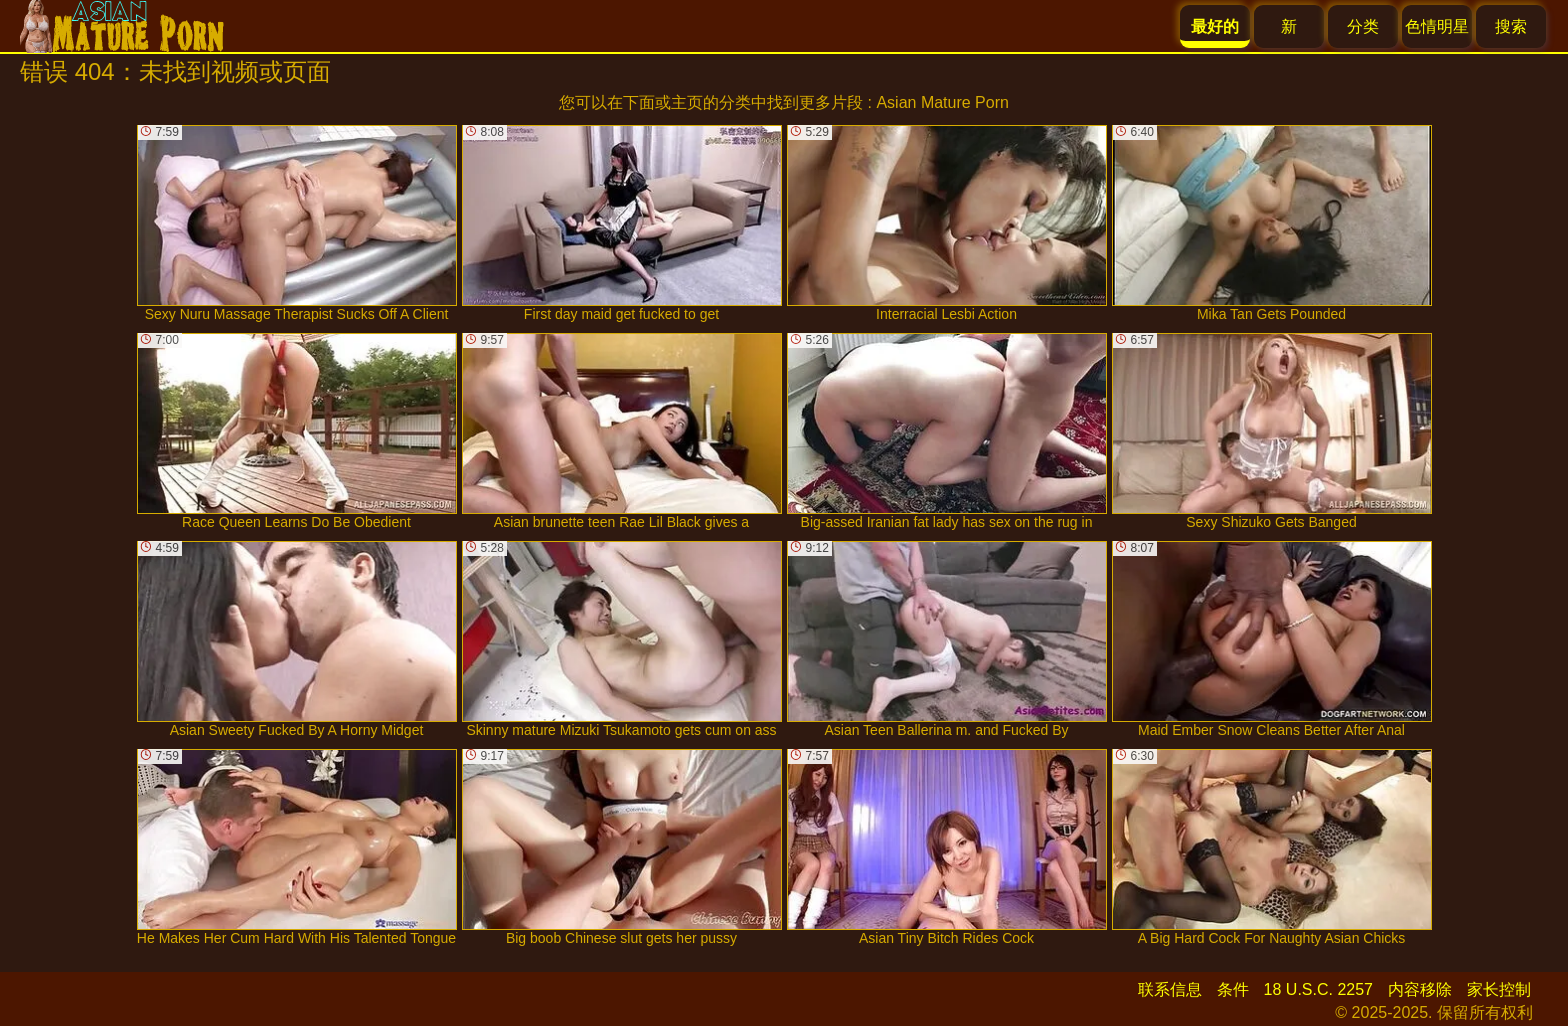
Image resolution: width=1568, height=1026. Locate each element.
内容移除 (1420, 989)
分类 (1363, 26)
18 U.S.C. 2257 (1318, 989)
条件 (1233, 989)
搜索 (1511, 26)
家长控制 (1499, 989)
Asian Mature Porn (942, 102)
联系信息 (1170, 989)
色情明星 (1437, 26)
